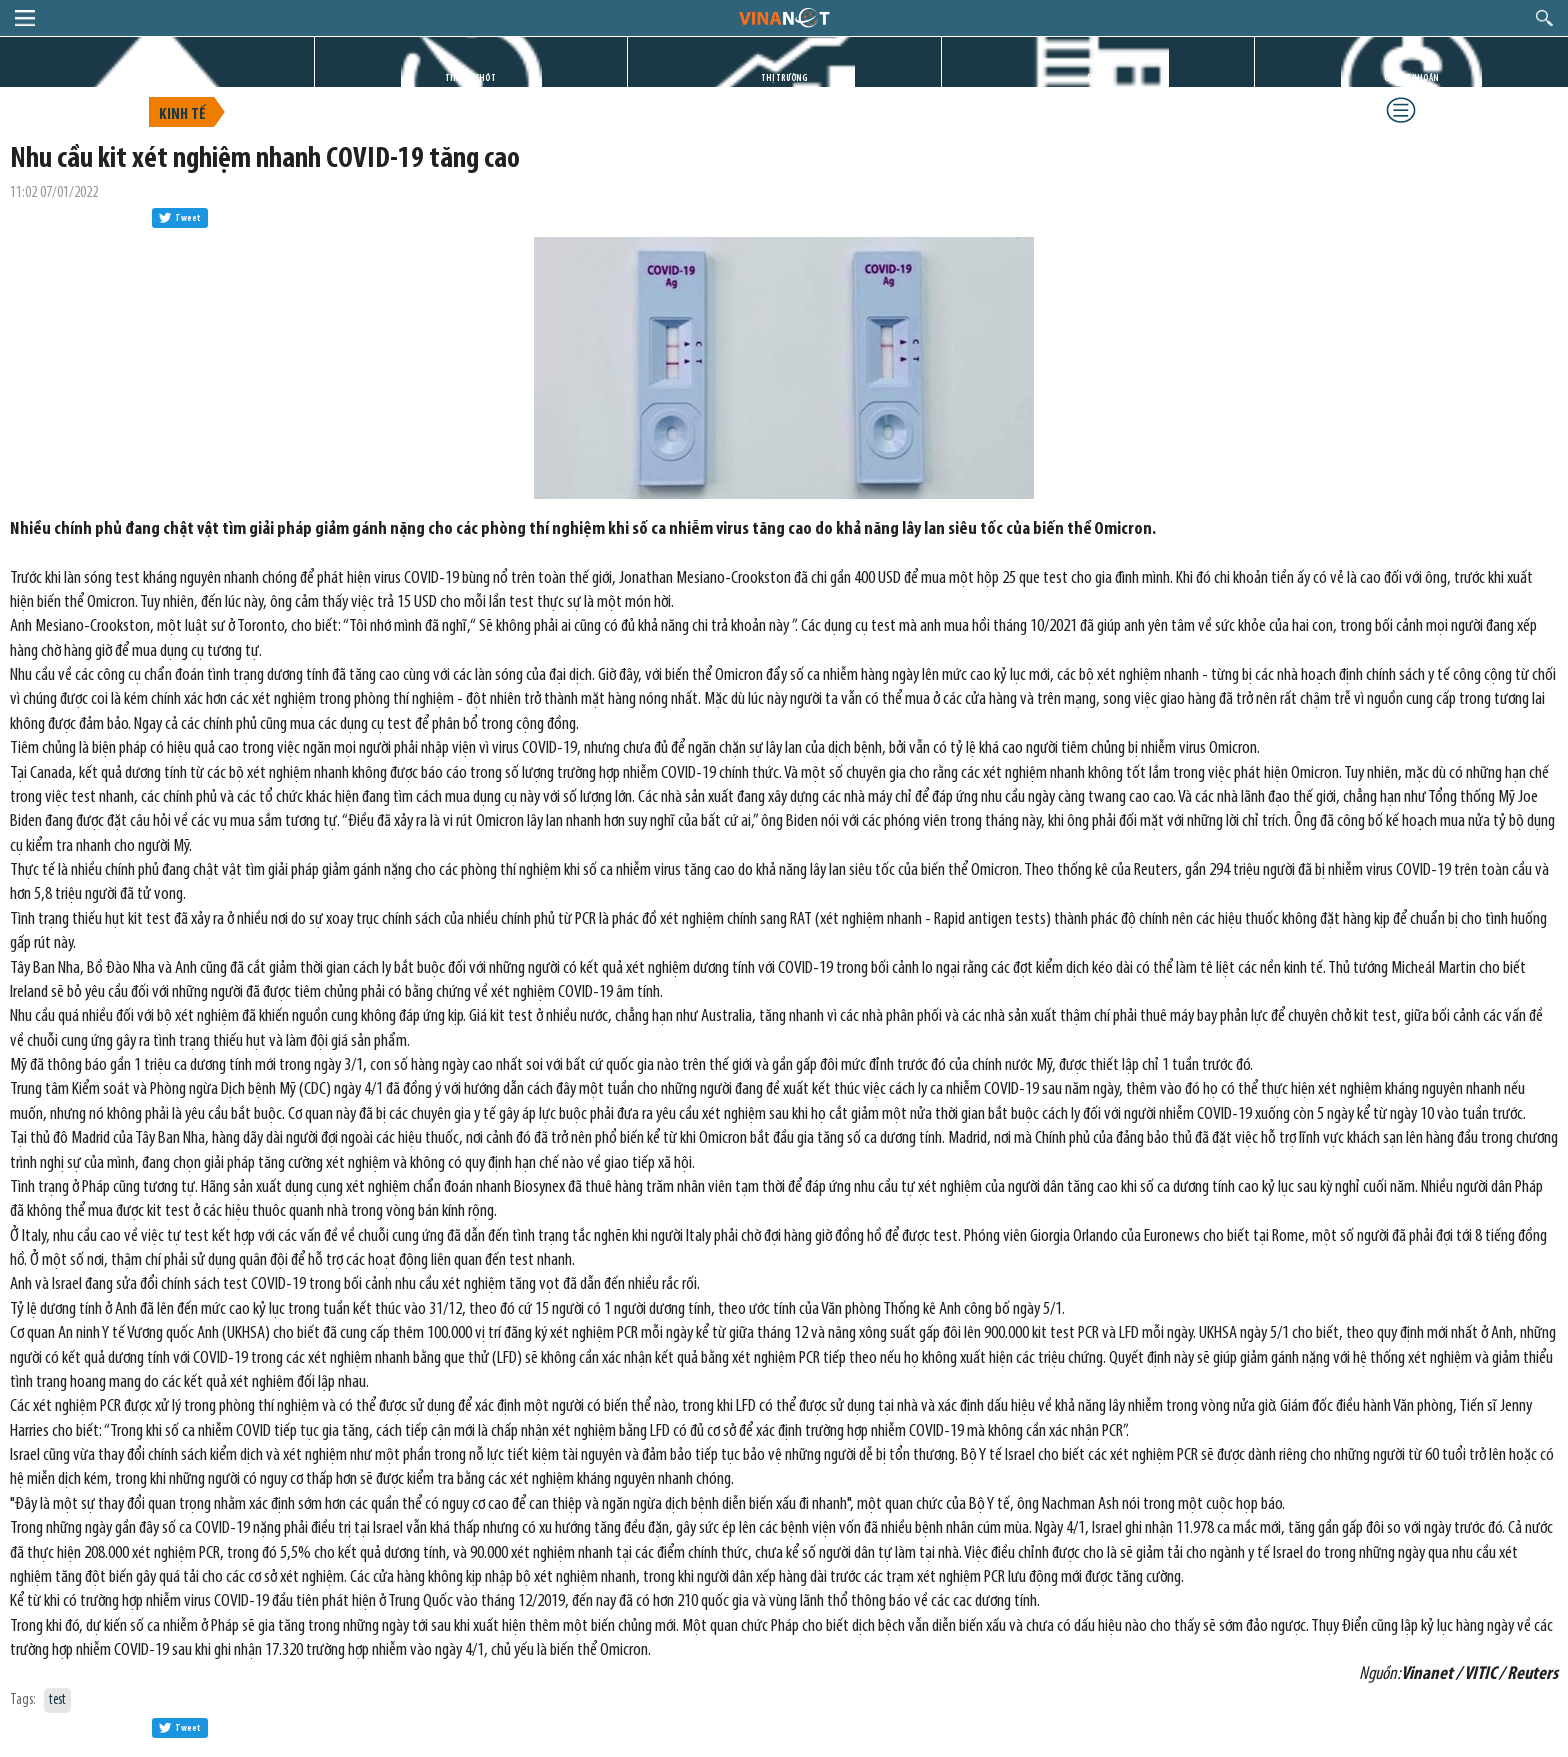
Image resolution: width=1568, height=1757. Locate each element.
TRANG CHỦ (157, 78)
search (1544, 18)
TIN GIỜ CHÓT (470, 78)
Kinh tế (182, 115)
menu (25, 18)
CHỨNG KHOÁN (1411, 78)
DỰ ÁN (1098, 78)
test (57, 1700)
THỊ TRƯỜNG (784, 78)
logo (783, 17)
